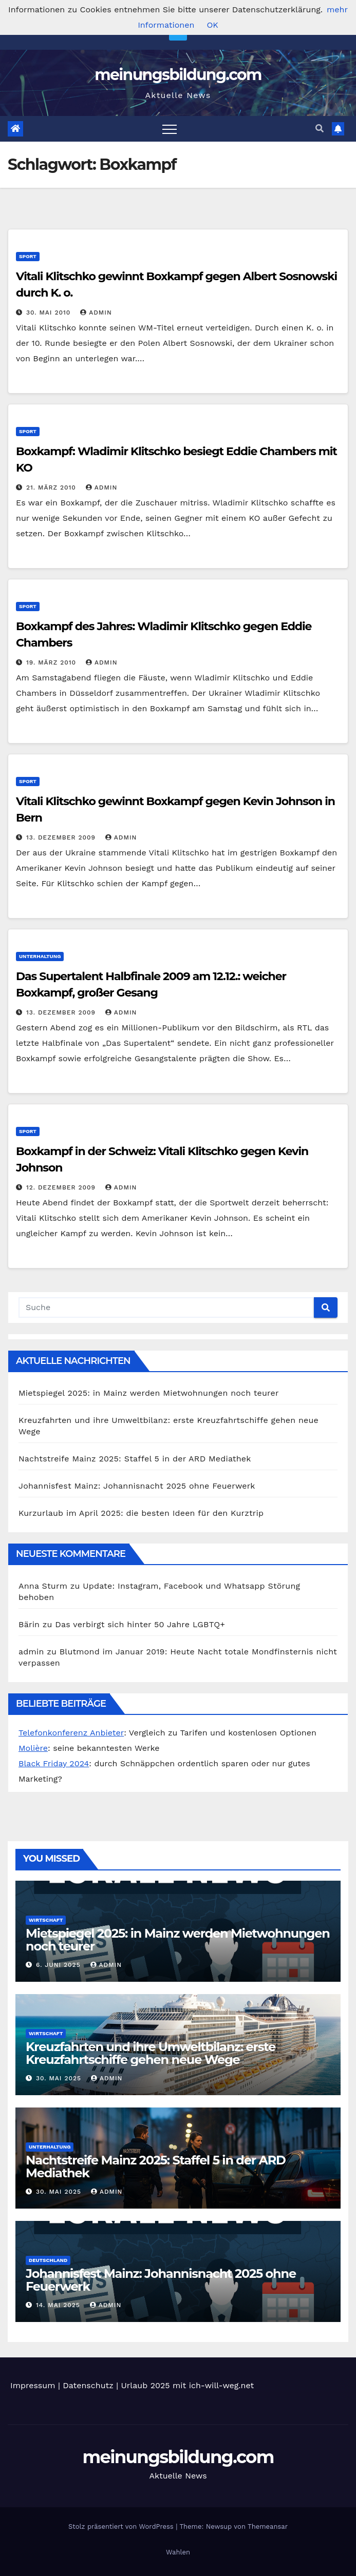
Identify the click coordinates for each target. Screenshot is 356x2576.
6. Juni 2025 (59, 1964)
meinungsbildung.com (178, 74)
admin (96, 312)
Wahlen (178, 2552)
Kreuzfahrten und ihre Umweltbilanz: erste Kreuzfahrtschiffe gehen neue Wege (150, 2053)
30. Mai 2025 (60, 2078)
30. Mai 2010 (49, 312)
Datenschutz (88, 2385)
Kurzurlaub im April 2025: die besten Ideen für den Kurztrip (141, 1513)
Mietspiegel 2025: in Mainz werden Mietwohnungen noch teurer (148, 1393)
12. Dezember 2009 (62, 1187)
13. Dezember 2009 (62, 837)
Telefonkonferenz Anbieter (71, 1733)
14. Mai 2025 (59, 2305)
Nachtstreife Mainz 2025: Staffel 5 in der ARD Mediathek (134, 1458)
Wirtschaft (46, 1920)
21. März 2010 (52, 487)
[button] (319, 128)
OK (212, 25)
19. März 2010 (52, 662)
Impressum (32, 2385)
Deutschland (48, 2260)
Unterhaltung (40, 956)
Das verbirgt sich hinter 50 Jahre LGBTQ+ (140, 1624)
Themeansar (268, 2526)
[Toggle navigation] (169, 129)
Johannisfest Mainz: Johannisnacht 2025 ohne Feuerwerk (136, 1486)
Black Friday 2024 (53, 1763)
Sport (27, 256)
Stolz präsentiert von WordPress (122, 2526)
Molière (33, 1748)
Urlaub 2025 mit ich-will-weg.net (187, 2385)
